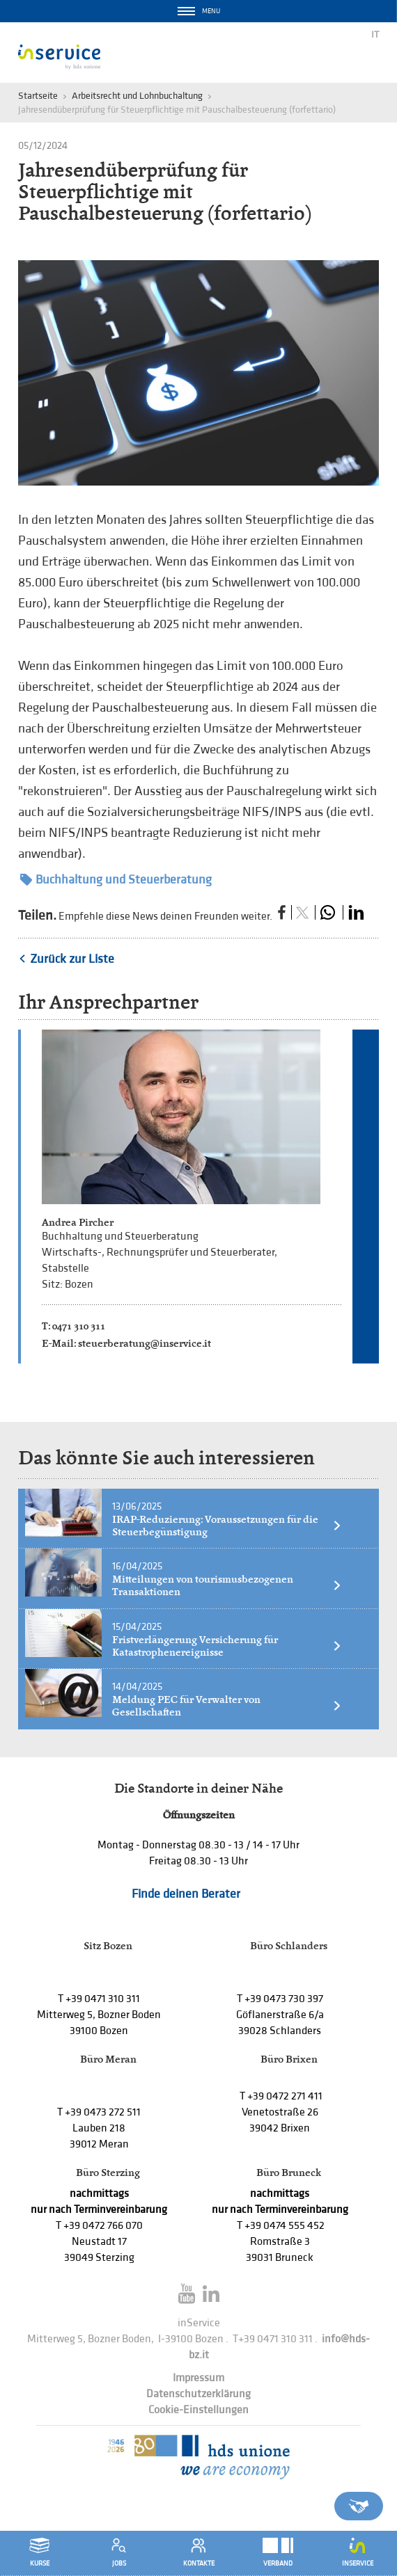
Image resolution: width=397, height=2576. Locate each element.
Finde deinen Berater (186, 1894)
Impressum (198, 2378)
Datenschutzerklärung (198, 2394)
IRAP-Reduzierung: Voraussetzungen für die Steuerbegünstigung (227, 1525)
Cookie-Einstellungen (198, 2410)
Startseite (38, 96)
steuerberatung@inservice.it (144, 1343)
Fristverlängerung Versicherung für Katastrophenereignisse (227, 1645)
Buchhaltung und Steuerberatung (116, 879)
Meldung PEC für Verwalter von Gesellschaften (227, 1705)
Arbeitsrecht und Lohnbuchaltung (137, 96)
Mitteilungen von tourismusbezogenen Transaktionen (227, 1585)
